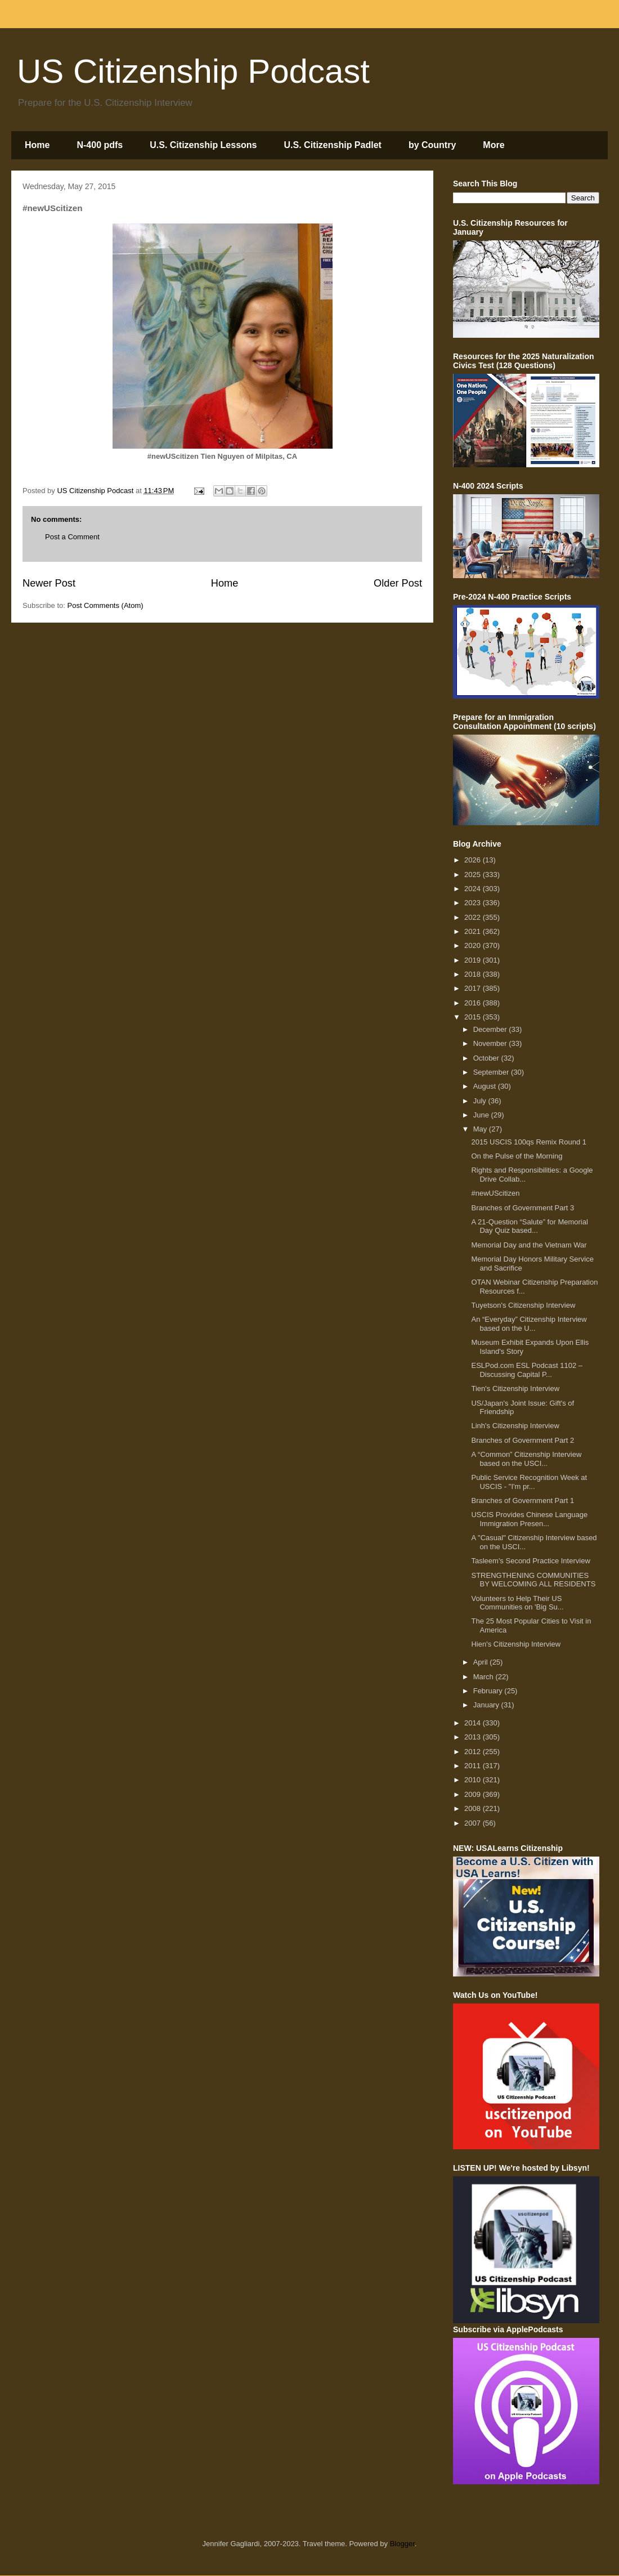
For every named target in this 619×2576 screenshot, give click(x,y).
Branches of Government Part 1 (522, 1500)
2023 (473, 902)
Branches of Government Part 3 (522, 1208)
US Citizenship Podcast (193, 71)
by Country (432, 145)
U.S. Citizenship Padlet (333, 145)
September (492, 1072)
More (493, 145)
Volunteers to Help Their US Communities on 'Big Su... (517, 1603)
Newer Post (49, 583)
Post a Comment (72, 537)
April (481, 1662)
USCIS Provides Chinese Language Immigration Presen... (529, 1519)
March (484, 1676)
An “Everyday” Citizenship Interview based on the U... (528, 1323)
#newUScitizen (495, 1193)
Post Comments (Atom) (105, 605)
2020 (473, 945)
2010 (473, 1780)
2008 (473, 1808)
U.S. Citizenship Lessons (203, 145)
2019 (473, 960)
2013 (473, 1737)
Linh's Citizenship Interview (515, 1425)
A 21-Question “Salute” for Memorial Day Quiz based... (529, 1226)
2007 (473, 1823)
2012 (473, 1751)
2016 (473, 1003)
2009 (473, 1794)
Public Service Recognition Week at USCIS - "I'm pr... (529, 1482)
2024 (473, 888)
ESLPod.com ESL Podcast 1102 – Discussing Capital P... (526, 1370)
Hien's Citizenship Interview (515, 1644)
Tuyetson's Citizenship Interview (523, 1305)
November (491, 1043)
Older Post (398, 583)
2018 (473, 974)
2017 (473, 988)
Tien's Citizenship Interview (515, 1388)
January (487, 1705)
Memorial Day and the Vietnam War (528, 1245)
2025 (473, 874)
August (485, 1086)
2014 (473, 1723)
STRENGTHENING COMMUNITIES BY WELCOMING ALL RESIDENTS (533, 1580)
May (481, 1129)
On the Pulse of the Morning (516, 1156)
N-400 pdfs (100, 145)
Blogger (402, 2543)
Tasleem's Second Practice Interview (530, 1561)
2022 (473, 917)
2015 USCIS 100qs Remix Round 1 (528, 1142)
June (482, 1115)
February (489, 1691)
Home (37, 145)
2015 (473, 1017)
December (491, 1029)
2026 (473, 860)
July (480, 1101)
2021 (473, 931)
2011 (473, 1765)
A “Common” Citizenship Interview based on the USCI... (526, 1459)
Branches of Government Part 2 (522, 1440)
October (487, 1058)
